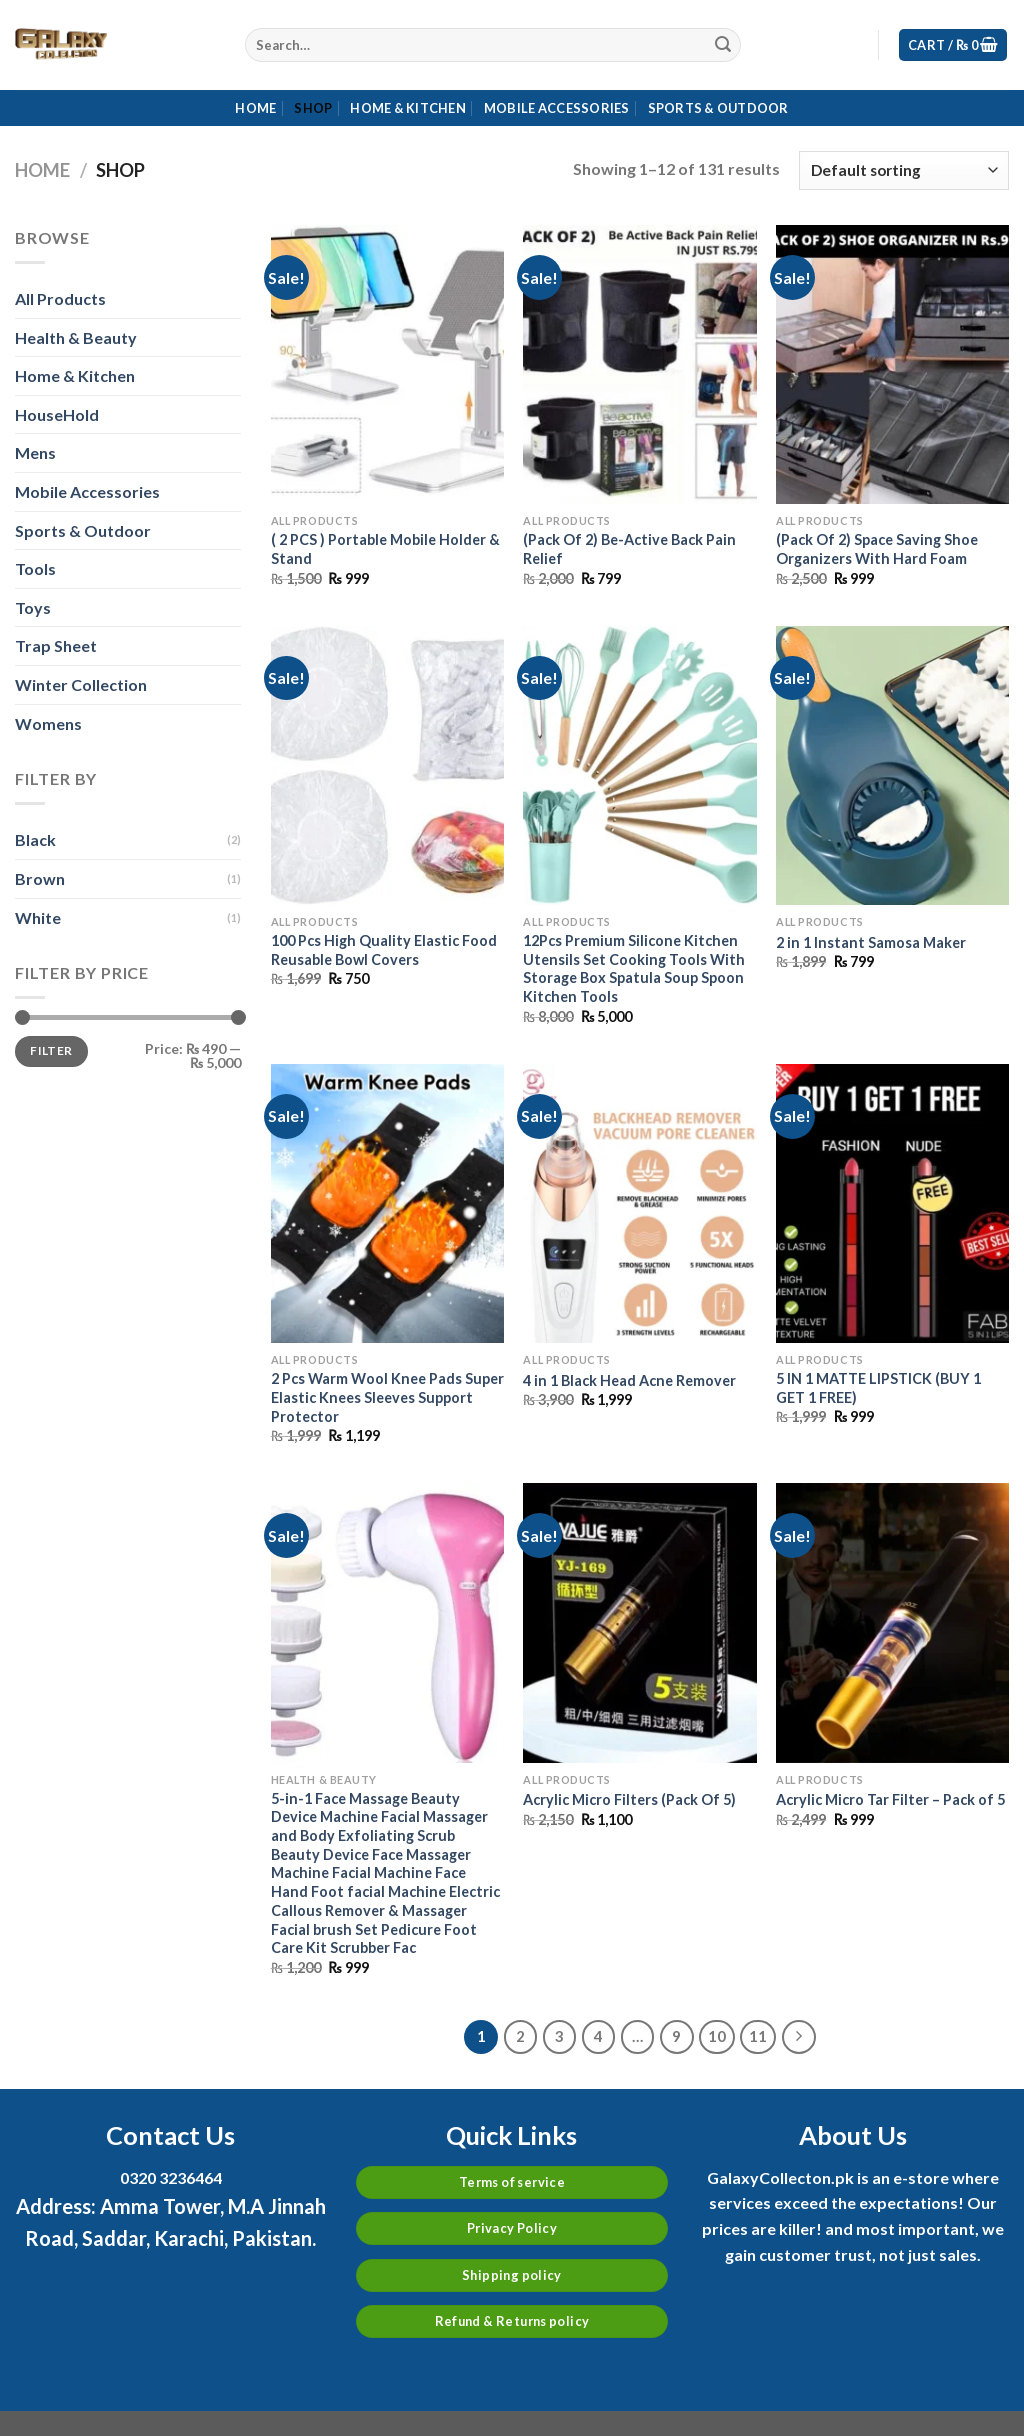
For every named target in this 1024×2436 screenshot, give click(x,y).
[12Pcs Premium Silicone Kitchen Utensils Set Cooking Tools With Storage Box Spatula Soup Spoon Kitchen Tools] (639, 765)
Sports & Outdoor (718, 108)
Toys (33, 607)
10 (717, 2036)
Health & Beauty (76, 337)
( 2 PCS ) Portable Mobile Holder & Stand (385, 549)
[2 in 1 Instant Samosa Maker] (892, 765)
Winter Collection (81, 684)
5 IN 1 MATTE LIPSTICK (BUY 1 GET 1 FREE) (878, 1388)
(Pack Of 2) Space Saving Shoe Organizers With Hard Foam (877, 549)
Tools (35, 568)
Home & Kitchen (408, 108)
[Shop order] (904, 170)
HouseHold (57, 414)
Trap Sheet (56, 645)
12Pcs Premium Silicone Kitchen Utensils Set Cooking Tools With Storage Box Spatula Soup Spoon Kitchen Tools (634, 968)
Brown (40, 878)
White (38, 917)
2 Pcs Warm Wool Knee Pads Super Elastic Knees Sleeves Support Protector (387, 1397)
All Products (60, 298)
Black (35, 839)
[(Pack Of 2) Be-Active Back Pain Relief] (639, 364)
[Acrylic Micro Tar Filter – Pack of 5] (892, 1622)
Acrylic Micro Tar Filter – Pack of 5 (890, 1799)
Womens (48, 723)
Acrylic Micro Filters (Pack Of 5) (629, 1799)
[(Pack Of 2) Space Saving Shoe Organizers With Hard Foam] (892, 364)
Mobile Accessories (557, 108)
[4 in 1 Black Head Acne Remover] (639, 1203)
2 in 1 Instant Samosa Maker (871, 942)
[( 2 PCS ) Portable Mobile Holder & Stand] (387, 364)
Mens (35, 452)
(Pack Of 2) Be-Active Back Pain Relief (629, 549)
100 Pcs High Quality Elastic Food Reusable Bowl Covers (384, 950)
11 (758, 2036)
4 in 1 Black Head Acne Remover (629, 1380)
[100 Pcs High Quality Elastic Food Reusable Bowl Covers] (387, 765)
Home (255, 108)
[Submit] (723, 45)
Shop (313, 108)
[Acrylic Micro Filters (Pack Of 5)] (639, 1622)
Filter (51, 1050)
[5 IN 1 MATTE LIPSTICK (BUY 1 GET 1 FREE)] (892, 1203)
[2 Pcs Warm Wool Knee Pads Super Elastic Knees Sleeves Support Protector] (387, 1203)
